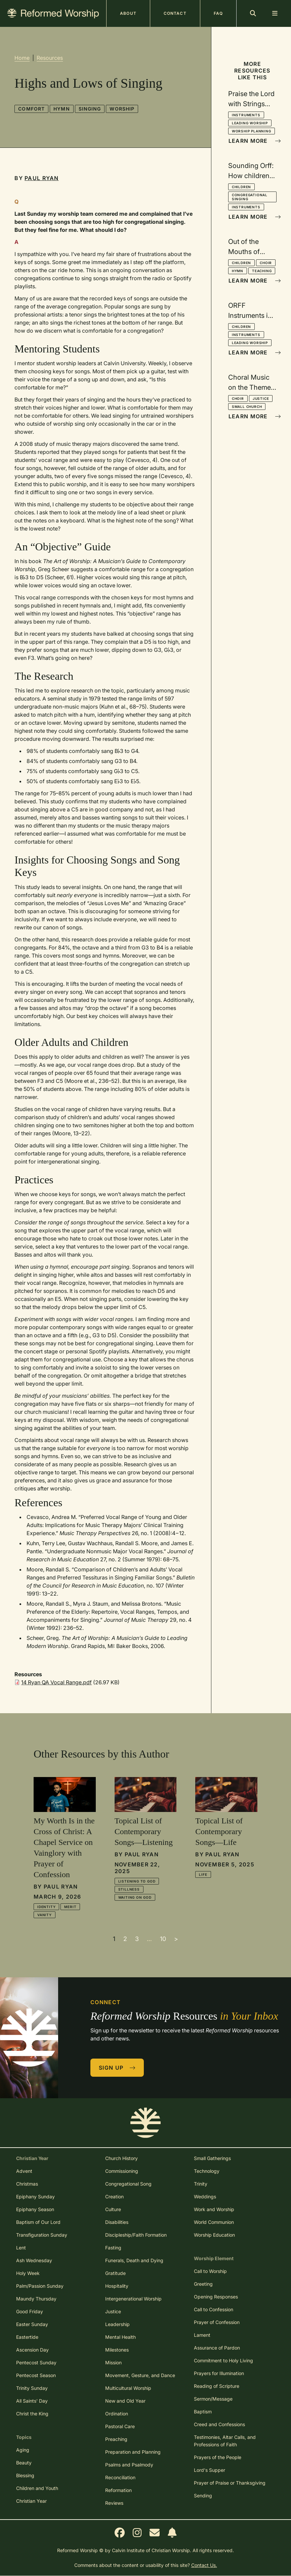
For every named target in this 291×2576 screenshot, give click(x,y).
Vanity (44, 1915)
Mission (113, 2362)
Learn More (252, 140)
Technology (206, 2171)
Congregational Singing (249, 197)
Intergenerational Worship (133, 2298)
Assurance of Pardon (217, 2348)
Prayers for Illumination (219, 2373)
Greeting (203, 2284)
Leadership (117, 2324)
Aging (22, 2450)
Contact (175, 13)
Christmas (27, 2184)
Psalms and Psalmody (129, 2464)
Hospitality (116, 2286)
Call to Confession (213, 2309)
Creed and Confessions (219, 2424)
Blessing (25, 2475)
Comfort (31, 109)
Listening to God (137, 1881)
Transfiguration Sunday (41, 2235)
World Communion (214, 2222)
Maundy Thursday (36, 2298)
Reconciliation (120, 2477)
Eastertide (27, 2337)
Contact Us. (204, 2565)
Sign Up (117, 2067)
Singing (90, 109)
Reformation (118, 2490)
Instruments (246, 115)
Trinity (200, 2184)
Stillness (129, 1889)
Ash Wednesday (34, 2260)
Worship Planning (251, 131)
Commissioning (121, 2171)
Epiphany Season (35, 2209)
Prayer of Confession (217, 2322)
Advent (24, 2171)
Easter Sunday (32, 2324)
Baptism (203, 2411)
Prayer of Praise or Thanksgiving (229, 2483)
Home (22, 57)
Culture (113, 2209)
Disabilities (116, 2222)
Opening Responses (216, 2296)
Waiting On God (135, 1897)
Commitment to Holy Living (223, 2360)
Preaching (116, 2439)
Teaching (262, 271)
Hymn (61, 109)
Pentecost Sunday (36, 2362)
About (128, 13)
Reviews (114, 2503)
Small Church (247, 407)
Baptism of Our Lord (38, 2222)
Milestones (117, 2350)
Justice (261, 398)
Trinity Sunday (32, 2388)
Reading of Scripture (216, 2386)
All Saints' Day (32, 2401)
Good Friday (29, 2311)
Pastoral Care (120, 2426)
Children (241, 187)
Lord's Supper (209, 2470)
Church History (121, 2158)
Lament (202, 2335)
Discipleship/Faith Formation (136, 2235)
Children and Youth (37, 2488)
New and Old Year (125, 2401)
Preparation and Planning (133, 2452)
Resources (50, 57)
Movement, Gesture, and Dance (140, 2375)
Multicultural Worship (128, 2388)
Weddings (205, 2196)
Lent (21, 2247)
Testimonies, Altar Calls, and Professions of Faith (225, 2440)
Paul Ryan (42, 178)
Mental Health (120, 2337)
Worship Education (214, 2235)
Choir (266, 263)
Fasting (113, 2247)
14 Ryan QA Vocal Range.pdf (56, 1682)
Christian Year (31, 2501)
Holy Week (28, 2273)
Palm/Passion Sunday (40, 2286)
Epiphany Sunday (35, 2196)
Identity (46, 1907)
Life (203, 1874)
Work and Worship (214, 2209)
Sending (203, 2495)
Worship (122, 109)
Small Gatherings (212, 2158)
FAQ (218, 13)
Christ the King (32, 2413)
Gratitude (115, 2273)
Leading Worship (250, 123)
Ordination (116, 2413)
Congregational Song (128, 2184)
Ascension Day (32, 2350)
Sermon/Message (213, 2399)
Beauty (24, 2462)
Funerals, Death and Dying (134, 2260)
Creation (114, 2196)
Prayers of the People (217, 2457)
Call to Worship (210, 2271)
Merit (70, 1907)
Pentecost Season (36, 2375)
